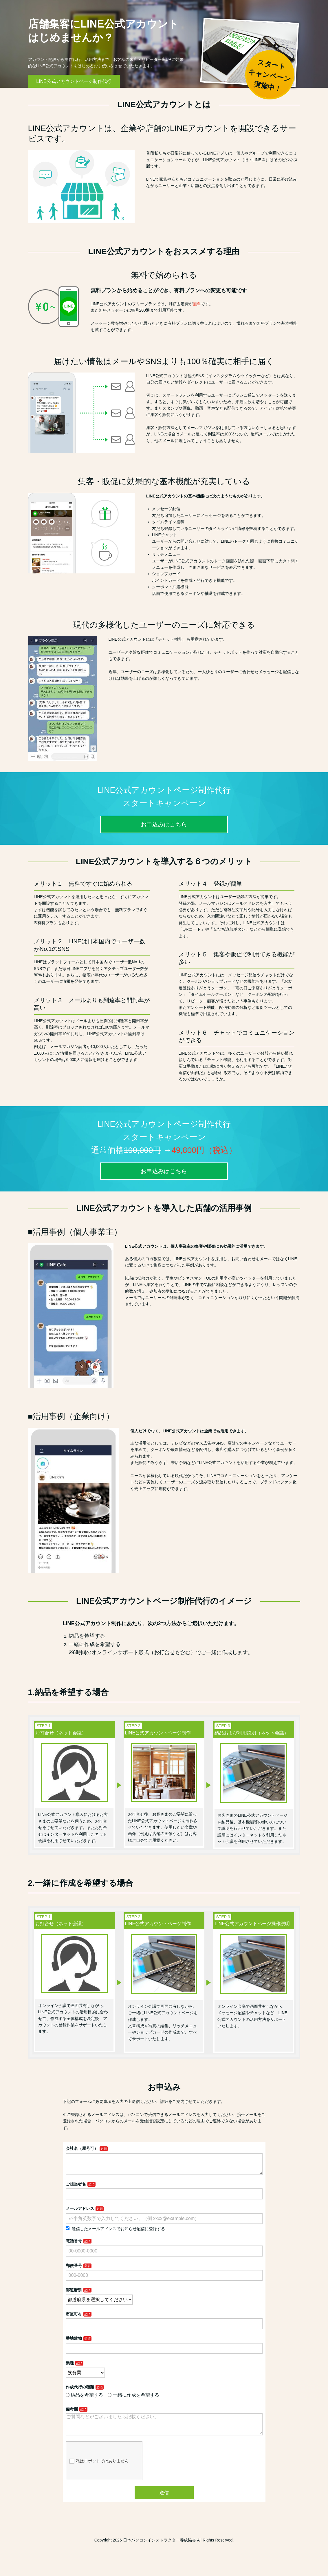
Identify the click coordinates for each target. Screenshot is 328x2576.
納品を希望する (84, 2399)
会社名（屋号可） (82, 2148)
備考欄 (72, 2413)
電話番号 (74, 2245)
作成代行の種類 (80, 2391)
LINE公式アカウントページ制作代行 (73, 81)
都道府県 (74, 2294)
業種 (70, 2367)
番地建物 (74, 2343)
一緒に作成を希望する (133, 2399)
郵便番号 (74, 2270)
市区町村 (74, 2318)
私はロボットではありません (99, 2470)
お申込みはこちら (164, 824)
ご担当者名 (76, 2188)
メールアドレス (80, 2213)
